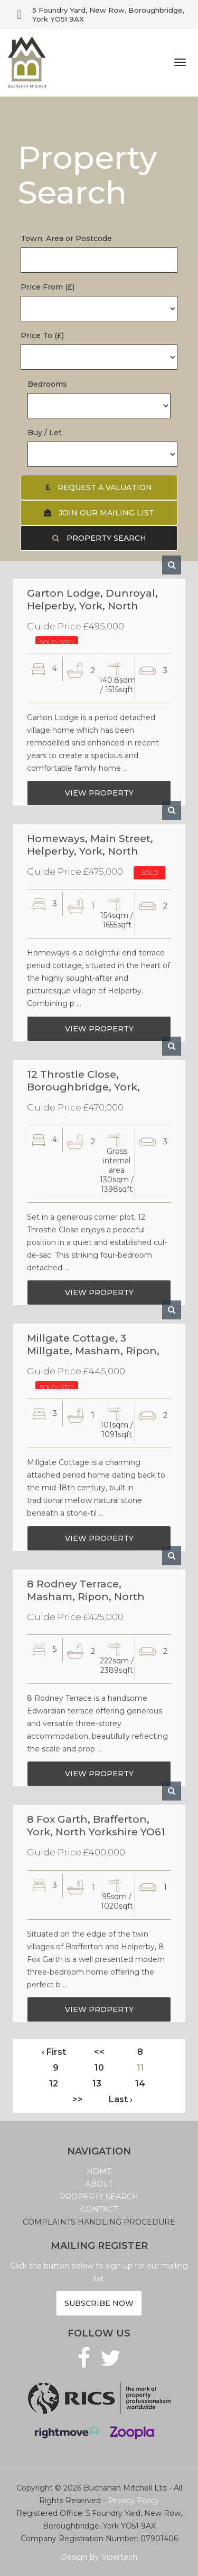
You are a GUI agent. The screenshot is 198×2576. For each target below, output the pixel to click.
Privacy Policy (133, 2500)
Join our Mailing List (99, 513)
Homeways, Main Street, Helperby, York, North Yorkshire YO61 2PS (90, 850)
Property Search (99, 538)
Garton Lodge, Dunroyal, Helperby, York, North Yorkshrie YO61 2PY (92, 604)
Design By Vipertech (99, 2557)
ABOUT (99, 2184)
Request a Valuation (99, 487)
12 (53, 2084)
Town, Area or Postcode (66, 238)
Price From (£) (47, 287)
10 (99, 2068)
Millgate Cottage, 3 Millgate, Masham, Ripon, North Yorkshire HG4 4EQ (93, 1349)
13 (96, 2084)
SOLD (149, 877)
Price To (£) (42, 335)
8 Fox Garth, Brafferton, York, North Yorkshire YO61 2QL (96, 1830)
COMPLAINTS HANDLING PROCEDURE (99, 2222)
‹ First (54, 2052)
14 (140, 2084)
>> (77, 2099)
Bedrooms (47, 384)
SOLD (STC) (57, 646)
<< (99, 2052)
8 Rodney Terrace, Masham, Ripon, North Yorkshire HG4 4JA (86, 1595)
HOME (99, 2171)
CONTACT (99, 2209)
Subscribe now (99, 2303)
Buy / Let (44, 432)
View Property (99, 797)
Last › (121, 2099)
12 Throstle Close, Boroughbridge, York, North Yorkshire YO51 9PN (94, 1085)
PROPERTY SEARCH (99, 2196)
